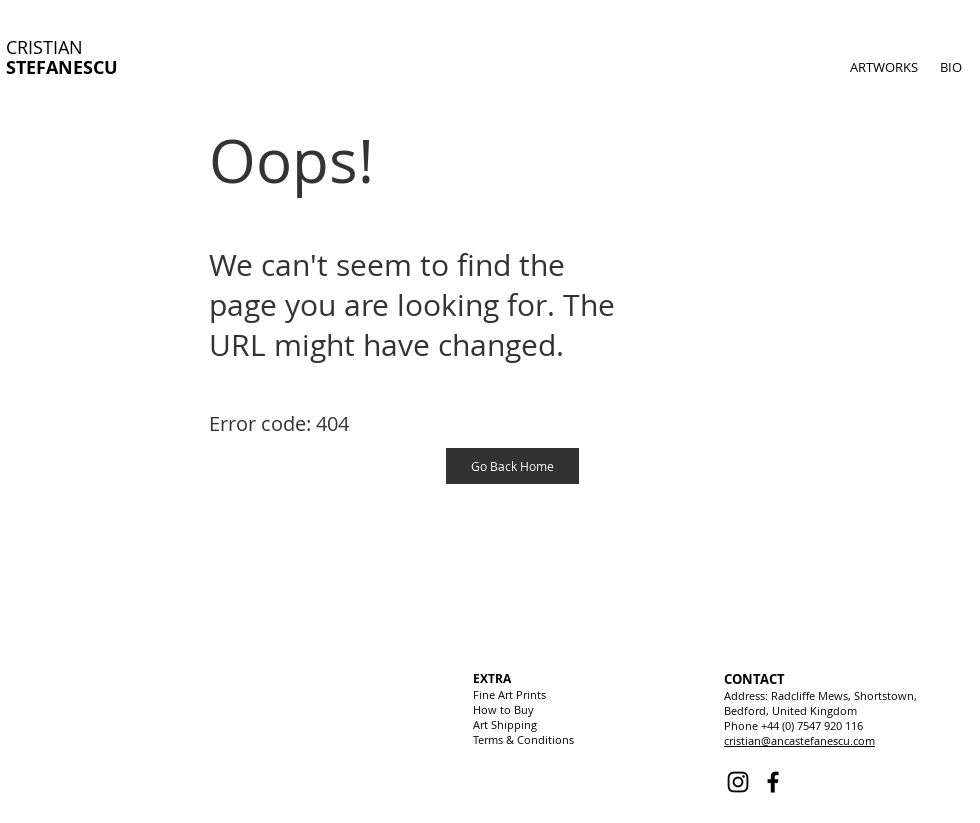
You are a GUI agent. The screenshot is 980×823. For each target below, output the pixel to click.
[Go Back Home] (512, 466)
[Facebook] (773, 782)
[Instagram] (738, 782)
